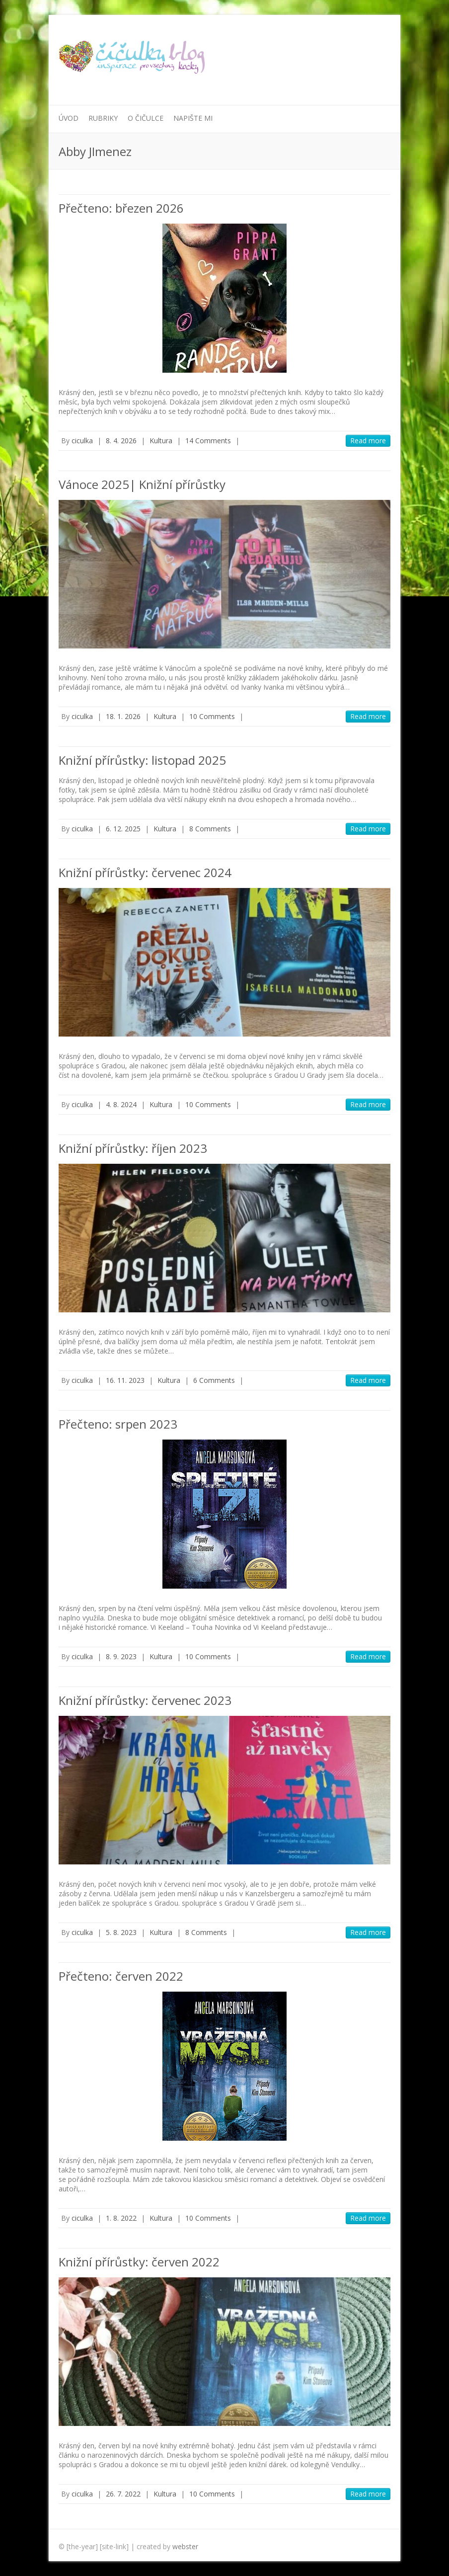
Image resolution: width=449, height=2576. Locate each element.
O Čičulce (145, 118)
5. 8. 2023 (121, 1932)
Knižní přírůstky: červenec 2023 (145, 1700)
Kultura (161, 440)
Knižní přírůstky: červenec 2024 (145, 872)
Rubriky (103, 118)
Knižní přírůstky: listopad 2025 (142, 760)
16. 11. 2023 (125, 1380)
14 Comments (208, 440)
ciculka (82, 440)
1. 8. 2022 (121, 2218)
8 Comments (210, 828)
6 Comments (214, 1380)
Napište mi (193, 118)
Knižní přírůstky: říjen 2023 (133, 1148)
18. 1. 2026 (123, 716)
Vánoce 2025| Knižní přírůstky (142, 484)
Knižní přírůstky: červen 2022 (139, 2262)
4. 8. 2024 (121, 1104)
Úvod (68, 118)
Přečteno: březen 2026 (121, 208)
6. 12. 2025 (123, 828)
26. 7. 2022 (123, 2493)
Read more (368, 440)
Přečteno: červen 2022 (121, 1976)
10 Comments (212, 716)
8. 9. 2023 (121, 1656)
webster (185, 2546)
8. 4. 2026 (121, 440)
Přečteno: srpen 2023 (118, 1424)
